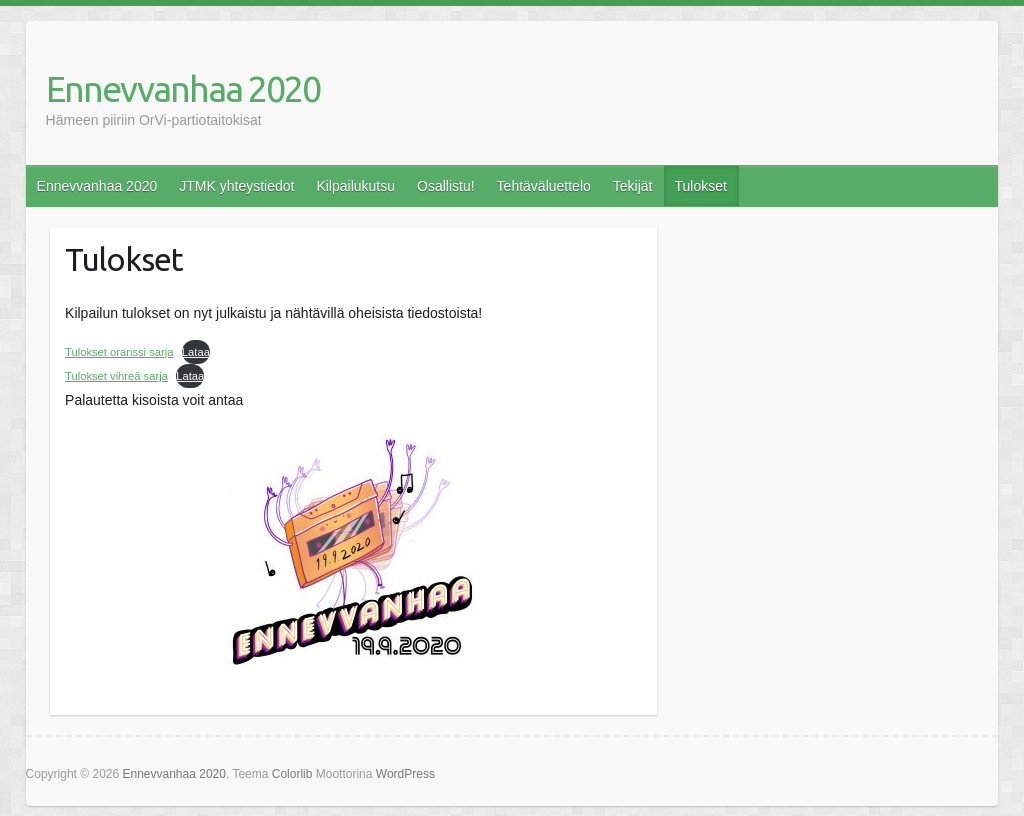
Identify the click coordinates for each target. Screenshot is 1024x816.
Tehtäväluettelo (544, 186)
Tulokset (700, 186)
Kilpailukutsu (355, 186)
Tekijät (633, 186)
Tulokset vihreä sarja (116, 376)
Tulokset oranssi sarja (119, 352)
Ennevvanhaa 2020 (183, 88)
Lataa (196, 352)
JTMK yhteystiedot (236, 186)
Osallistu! (446, 186)
